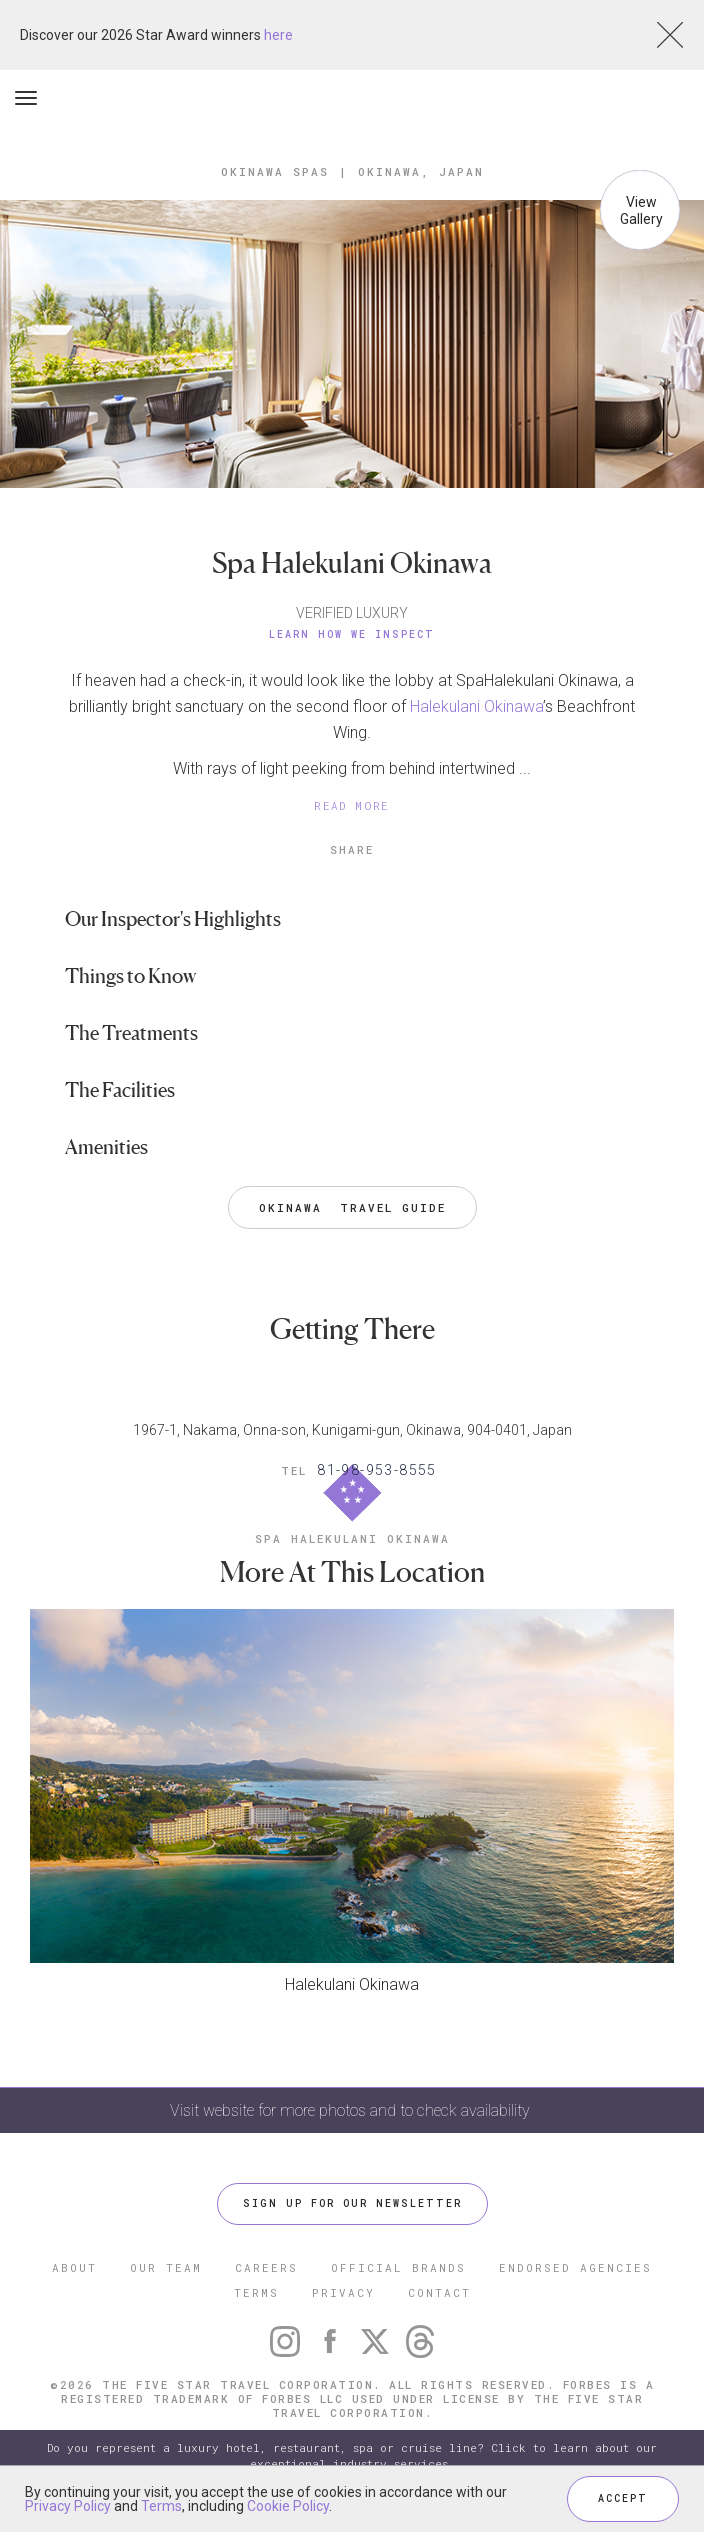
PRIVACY (343, 2292)
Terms (161, 2506)
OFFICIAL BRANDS (398, 2267)
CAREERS (266, 2267)
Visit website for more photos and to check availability (352, 2110)
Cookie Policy (288, 2506)
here (278, 35)
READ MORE (352, 805)
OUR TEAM (166, 2267)
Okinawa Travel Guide (352, 1207)
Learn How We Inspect (352, 634)
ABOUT (74, 2267)
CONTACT (439, 2292)
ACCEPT (623, 2498)
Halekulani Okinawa (476, 706)
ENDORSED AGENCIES (575, 2267)
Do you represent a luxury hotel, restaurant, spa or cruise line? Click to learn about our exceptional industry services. (352, 2455)
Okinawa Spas (275, 171)
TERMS (256, 2292)
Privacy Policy (68, 2506)
